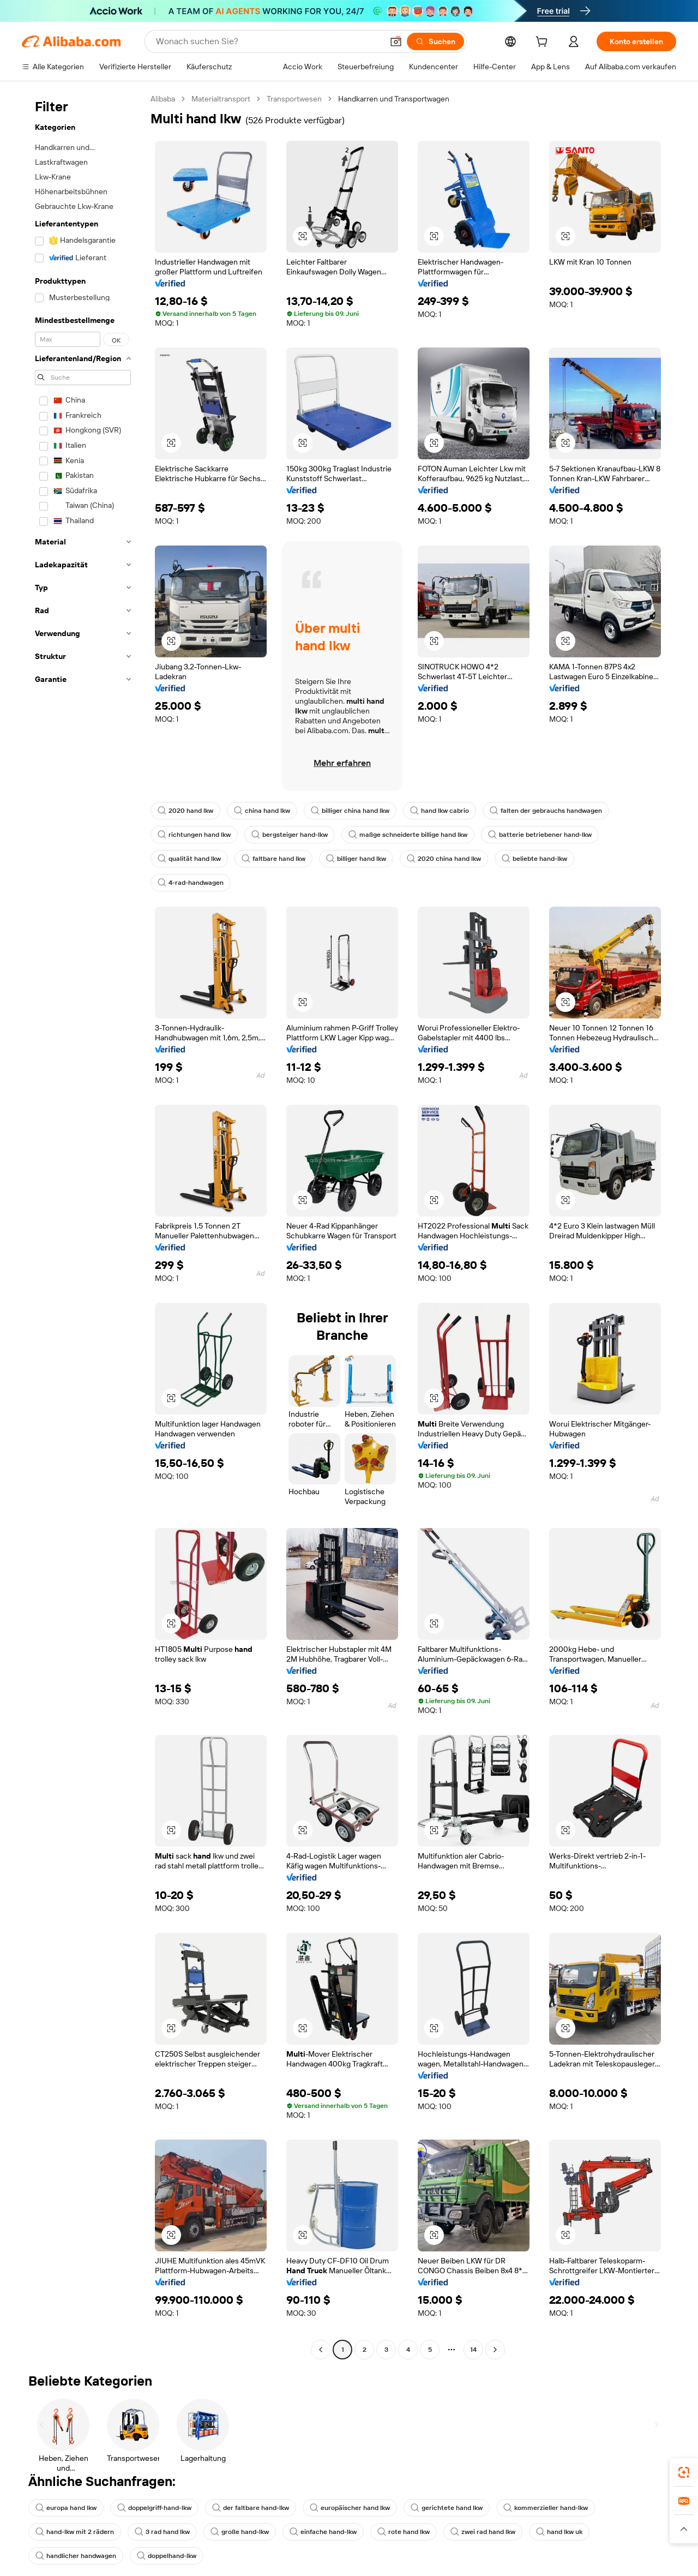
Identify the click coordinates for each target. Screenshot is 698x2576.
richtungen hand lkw (195, 834)
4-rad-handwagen (192, 882)
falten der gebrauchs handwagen (557, 810)
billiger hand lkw (360, 858)
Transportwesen (301, 98)
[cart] (541, 42)
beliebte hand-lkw (543, 858)
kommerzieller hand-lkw (560, 2507)
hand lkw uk (574, 2531)
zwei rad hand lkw (495, 2531)
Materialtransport (225, 98)
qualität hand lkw (190, 858)
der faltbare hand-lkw (258, 2507)
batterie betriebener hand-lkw (549, 834)
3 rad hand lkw (165, 2531)
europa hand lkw (67, 2507)
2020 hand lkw (186, 810)
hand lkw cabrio (447, 810)
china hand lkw (265, 810)
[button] (302, 236)
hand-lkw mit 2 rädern (75, 2531)
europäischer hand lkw (359, 2507)
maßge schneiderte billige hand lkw (414, 834)
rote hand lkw (414, 2531)
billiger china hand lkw (355, 810)
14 (473, 2349)
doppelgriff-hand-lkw (158, 2507)
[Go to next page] (495, 2349)
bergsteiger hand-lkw (293, 834)
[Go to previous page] (320, 2349)
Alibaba (164, 98)
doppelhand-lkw (171, 2555)
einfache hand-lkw (331, 2531)
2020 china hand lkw (450, 858)
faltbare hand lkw (276, 858)
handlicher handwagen (77, 2555)
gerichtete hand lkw (459, 2507)
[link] (684, 2472)
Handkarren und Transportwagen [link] (407, 98)
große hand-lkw (245, 2531)
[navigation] (82, 1225)
